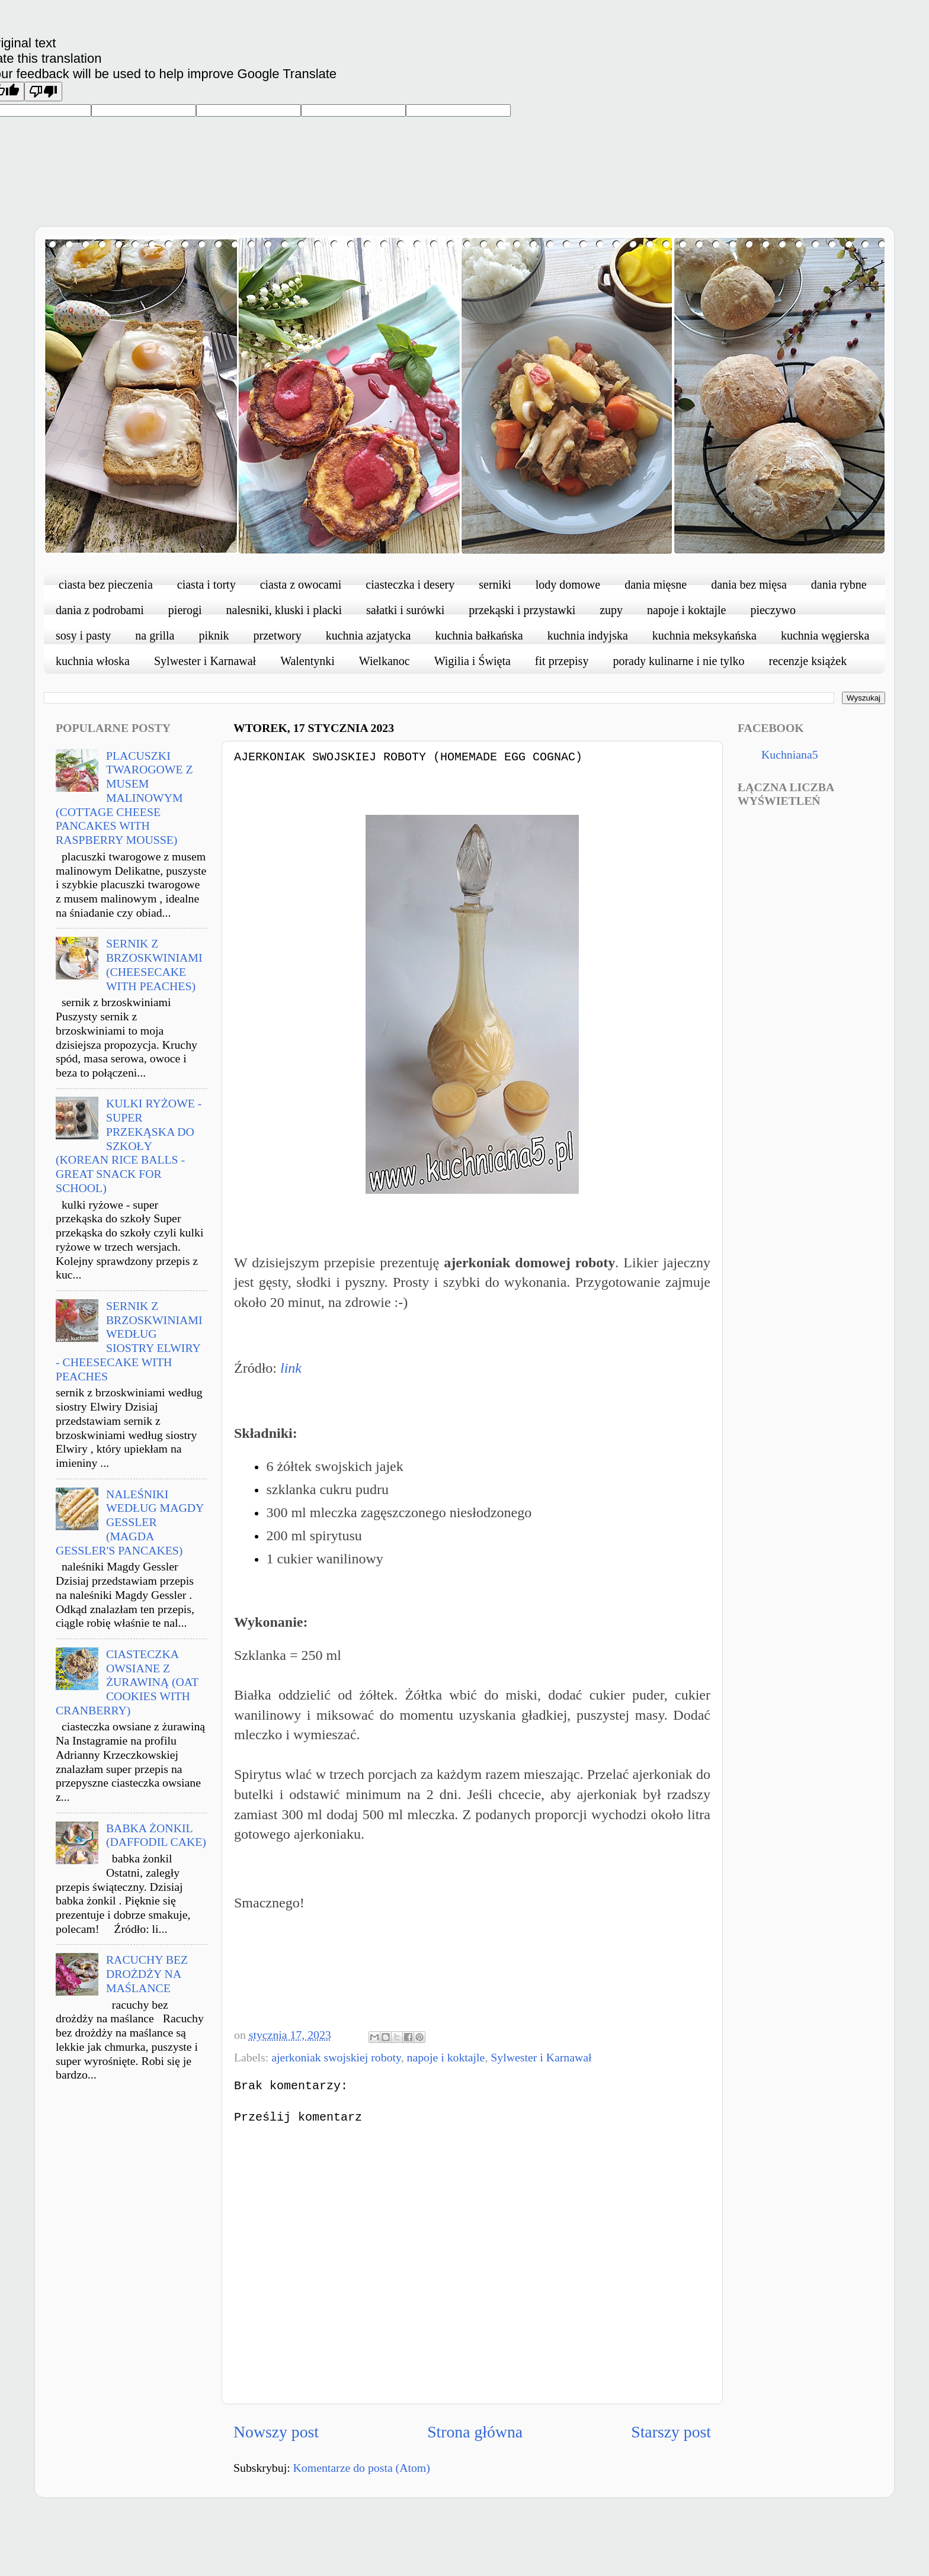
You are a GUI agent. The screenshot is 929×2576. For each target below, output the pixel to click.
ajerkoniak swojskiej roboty (336, 2057)
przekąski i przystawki (522, 609)
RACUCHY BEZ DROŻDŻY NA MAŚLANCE (147, 1973)
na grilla (154, 635)
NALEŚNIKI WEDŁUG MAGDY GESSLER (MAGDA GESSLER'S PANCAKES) (130, 1522)
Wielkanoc (384, 660)
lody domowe (568, 584)
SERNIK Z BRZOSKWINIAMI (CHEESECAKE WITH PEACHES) (154, 964)
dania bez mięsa (749, 584)
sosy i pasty (83, 635)
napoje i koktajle (686, 609)
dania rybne (839, 584)
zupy (611, 609)
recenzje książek (808, 660)
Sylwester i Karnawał (205, 660)
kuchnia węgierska (825, 635)
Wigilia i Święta (472, 660)
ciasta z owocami (301, 584)
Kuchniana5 (789, 754)
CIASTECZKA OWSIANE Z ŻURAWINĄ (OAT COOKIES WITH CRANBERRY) (127, 1682)
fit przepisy (562, 660)
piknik (213, 635)
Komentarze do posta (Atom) (361, 2467)
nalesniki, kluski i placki (284, 609)
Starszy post (671, 2432)
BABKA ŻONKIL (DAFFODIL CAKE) (156, 1835)
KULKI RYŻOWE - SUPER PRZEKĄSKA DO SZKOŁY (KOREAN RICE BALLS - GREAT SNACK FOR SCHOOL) (128, 1145)
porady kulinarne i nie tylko (678, 660)
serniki (495, 584)
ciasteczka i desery (410, 584)
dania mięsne (655, 584)
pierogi (185, 609)
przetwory (278, 635)
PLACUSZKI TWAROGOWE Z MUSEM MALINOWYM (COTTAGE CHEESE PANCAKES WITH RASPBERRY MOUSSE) (124, 798)
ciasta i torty (206, 584)
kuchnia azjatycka (368, 635)
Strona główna (475, 2432)
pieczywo (773, 609)
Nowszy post (276, 2432)
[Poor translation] (43, 91)
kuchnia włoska (93, 660)
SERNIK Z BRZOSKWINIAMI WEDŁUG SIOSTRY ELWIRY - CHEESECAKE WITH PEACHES (129, 1341)
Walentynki (307, 660)
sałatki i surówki (405, 609)
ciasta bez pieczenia (106, 584)
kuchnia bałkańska (479, 635)
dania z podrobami (100, 609)
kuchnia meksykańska (704, 635)
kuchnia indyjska (587, 635)
